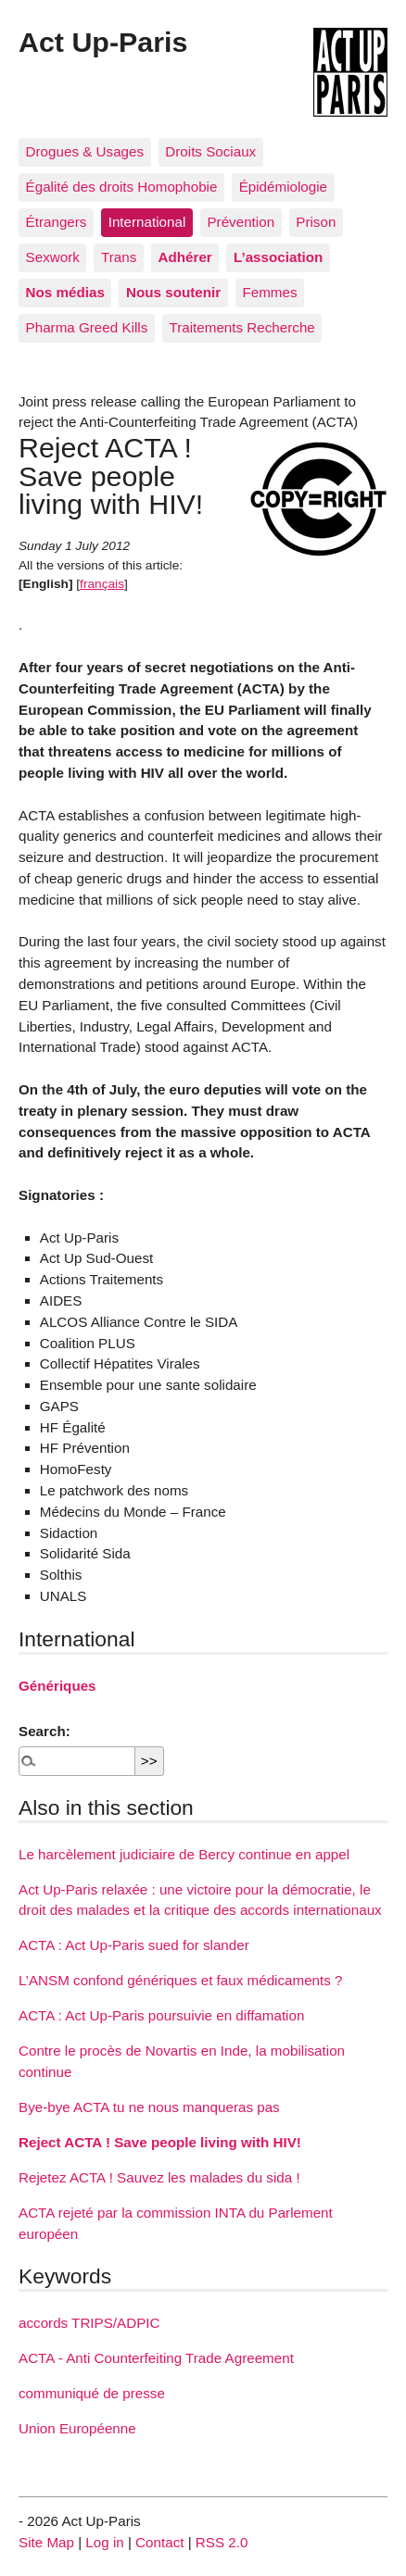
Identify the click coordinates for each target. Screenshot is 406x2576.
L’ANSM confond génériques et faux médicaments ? (181, 1980)
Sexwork (53, 257)
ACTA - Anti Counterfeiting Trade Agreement (156, 2358)
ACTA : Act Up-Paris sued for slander (134, 1945)
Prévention (240, 222)
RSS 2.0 (222, 2542)
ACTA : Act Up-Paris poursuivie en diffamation (161, 2015)
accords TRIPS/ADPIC (89, 2323)
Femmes (269, 292)
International (147, 222)
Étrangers (56, 222)
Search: (44, 1731)
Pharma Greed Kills (87, 327)
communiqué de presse (92, 2393)
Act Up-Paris (103, 41)
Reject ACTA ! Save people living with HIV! (160, 2142)
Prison (316, 222)
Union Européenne (77, 2428)
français (102, 584)
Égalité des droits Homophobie (122, 186)
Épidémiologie (283, 186)
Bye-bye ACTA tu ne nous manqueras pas (149, 2107)
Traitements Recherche (242, 327)
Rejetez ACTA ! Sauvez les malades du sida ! (159, 2177)
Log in (104, 2542)
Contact (159, 2542)
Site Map (46, 2542)
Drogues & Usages (85, 151)
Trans (118, 257)
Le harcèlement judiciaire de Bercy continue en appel (184, 1854)
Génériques (57, 1686)
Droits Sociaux (210, 151)
